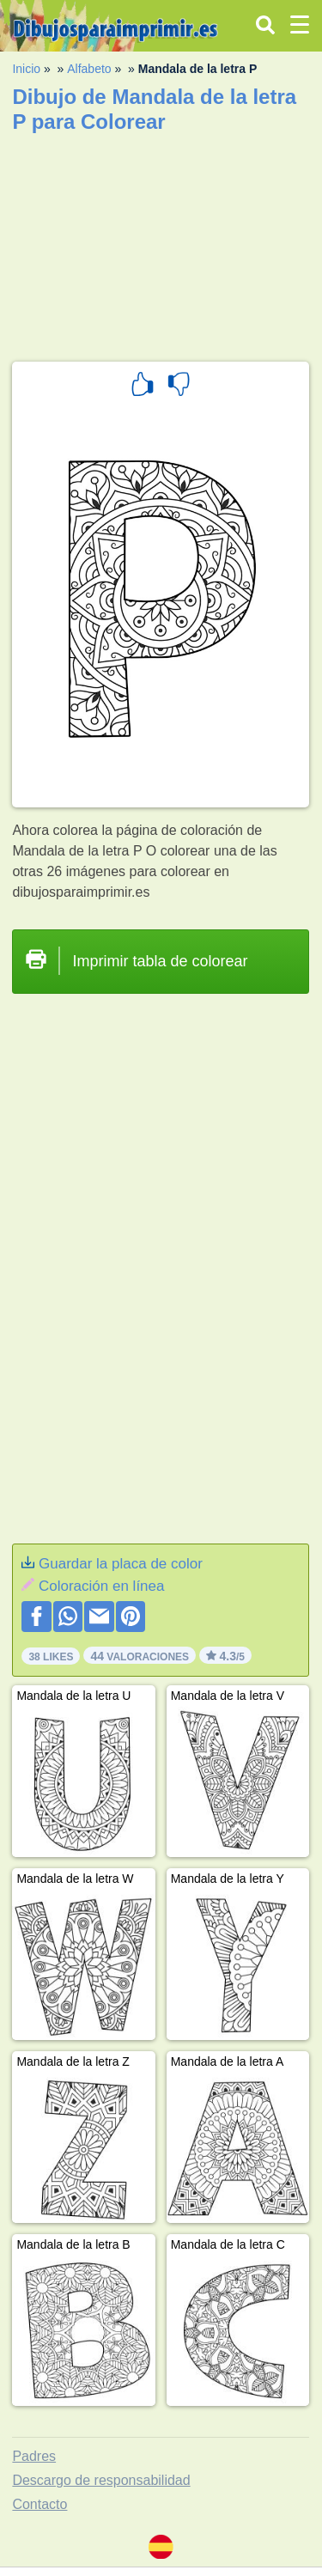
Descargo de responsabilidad (101, 2480)
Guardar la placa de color (121, 1564)
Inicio (26, 69)
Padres (34, 2456)
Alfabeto (89, 69)
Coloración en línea (101, 1586)
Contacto (39, 2504)
